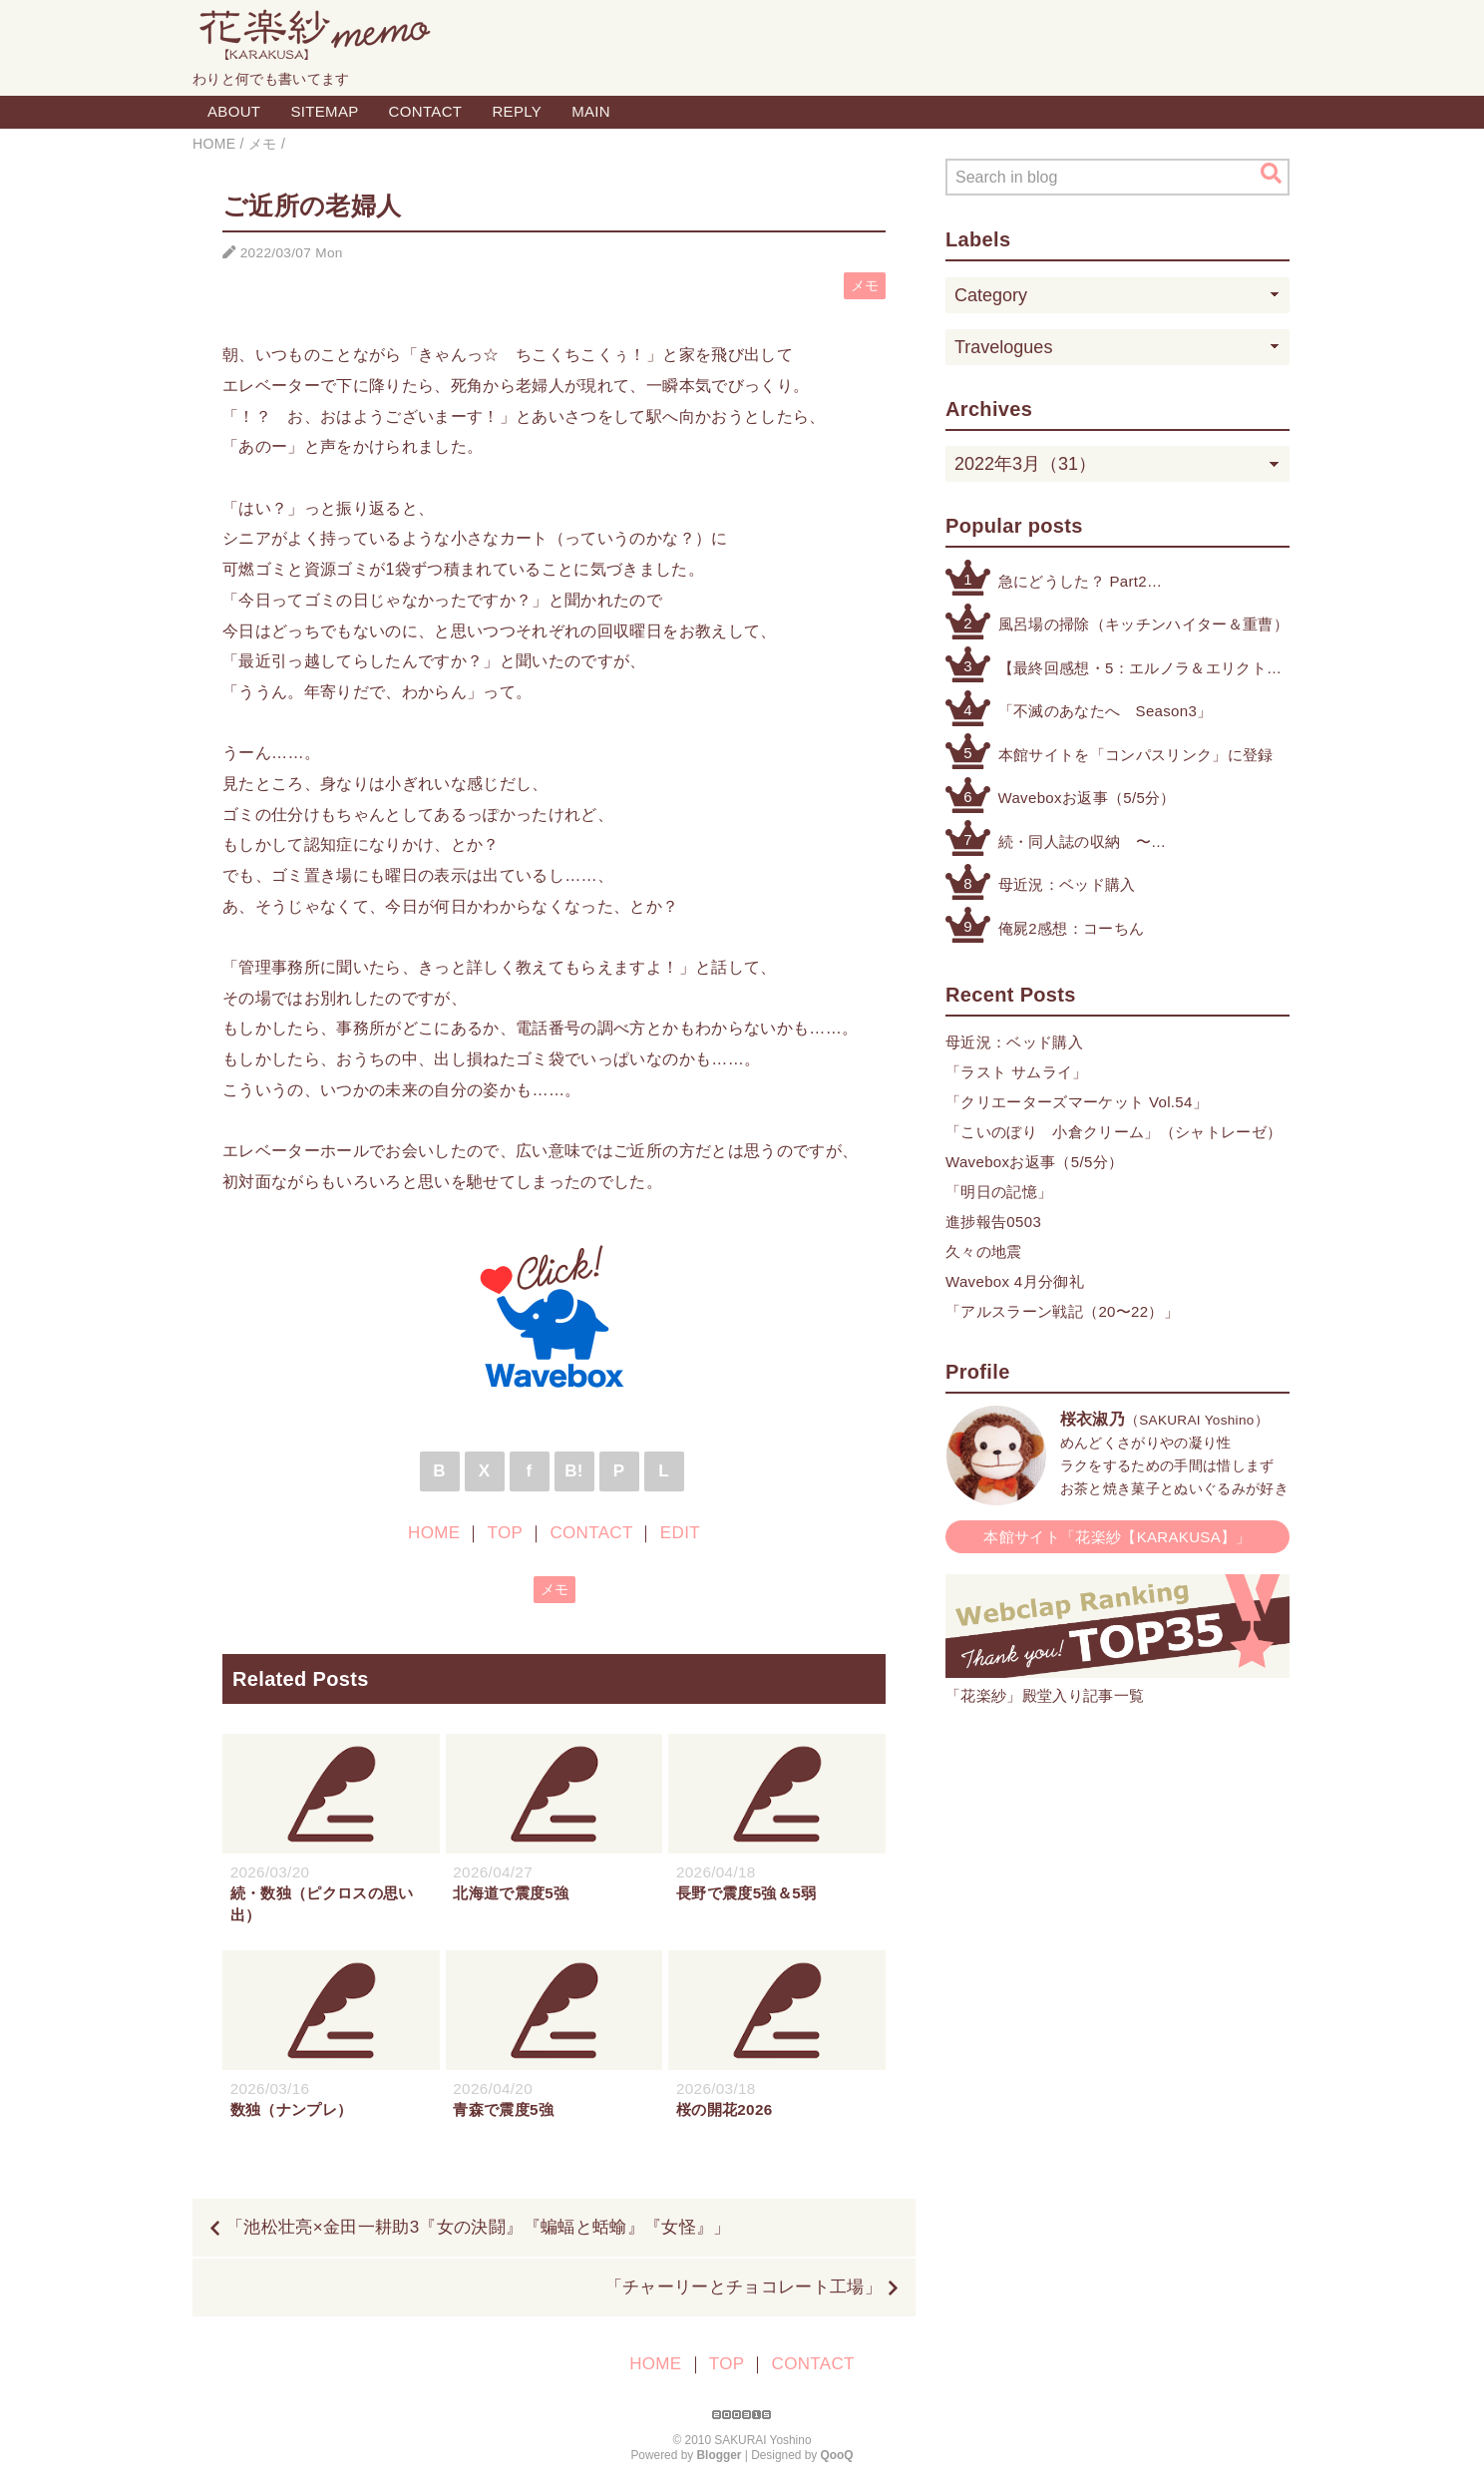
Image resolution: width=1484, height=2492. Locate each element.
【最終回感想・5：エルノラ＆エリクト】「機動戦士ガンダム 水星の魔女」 (1140, 669)
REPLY (517, 111)
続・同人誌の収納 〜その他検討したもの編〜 (1082, 843)
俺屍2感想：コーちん (1071, 928)
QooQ (837, 2455)
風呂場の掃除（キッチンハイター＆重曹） (1143, 624)
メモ (865, 285)
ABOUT (233, 111)
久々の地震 (983, 1251)
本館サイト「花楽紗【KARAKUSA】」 (1117, 1536)
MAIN (590, 111)
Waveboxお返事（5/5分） (1087, 797)
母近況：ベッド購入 (1067, 884)
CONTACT (426, 111)
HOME (434, 1532)
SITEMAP (324, 111)
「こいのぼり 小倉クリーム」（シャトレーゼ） (1113, 1131)
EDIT (680, 1532)
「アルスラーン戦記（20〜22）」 (1062, 1311)
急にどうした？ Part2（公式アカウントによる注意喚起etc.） (1133, 583)
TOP (505, 1532)
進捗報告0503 (993, 1221)
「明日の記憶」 (998, 1191)
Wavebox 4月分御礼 (1014, 1281)
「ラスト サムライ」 (1016, 1071)
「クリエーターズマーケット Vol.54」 (1076, 1101)
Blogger (719, 2455)
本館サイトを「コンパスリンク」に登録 (1136, 754)
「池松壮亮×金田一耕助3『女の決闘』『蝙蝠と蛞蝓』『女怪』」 (478, 2227)
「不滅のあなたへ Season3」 (1105, 710)
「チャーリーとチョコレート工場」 (743, 2287)
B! (573, 1470)
